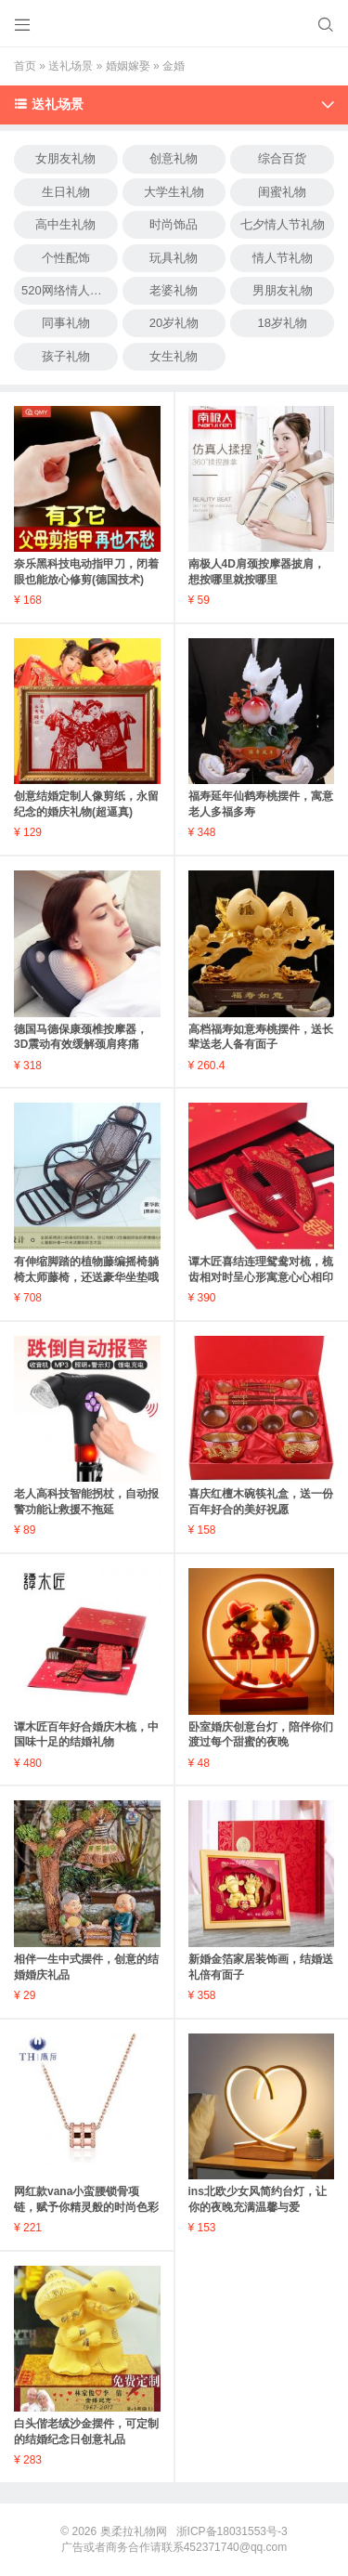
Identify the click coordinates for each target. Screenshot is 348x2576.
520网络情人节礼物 (69, 290)
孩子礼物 (66, 356)
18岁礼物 (281, 323)
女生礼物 (173, 356)
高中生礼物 (65, 224)
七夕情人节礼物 (282, 224)
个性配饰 (66, 258)
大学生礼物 (174, 192)
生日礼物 (66, 192)
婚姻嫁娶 (128, 65)
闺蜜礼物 (282, 192)
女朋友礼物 (65, 158)
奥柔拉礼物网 (133, 2531)
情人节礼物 (282, 258)
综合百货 (282, 158)
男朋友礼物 (282, 290)
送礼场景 (70, 65)
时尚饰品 (173, 224)
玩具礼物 (173, 258)
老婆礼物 (173, 290)
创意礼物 (173, 158)
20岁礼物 (174, 323)
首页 (25, 65)
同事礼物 (66, 323)
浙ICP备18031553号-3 (232, 2531)
